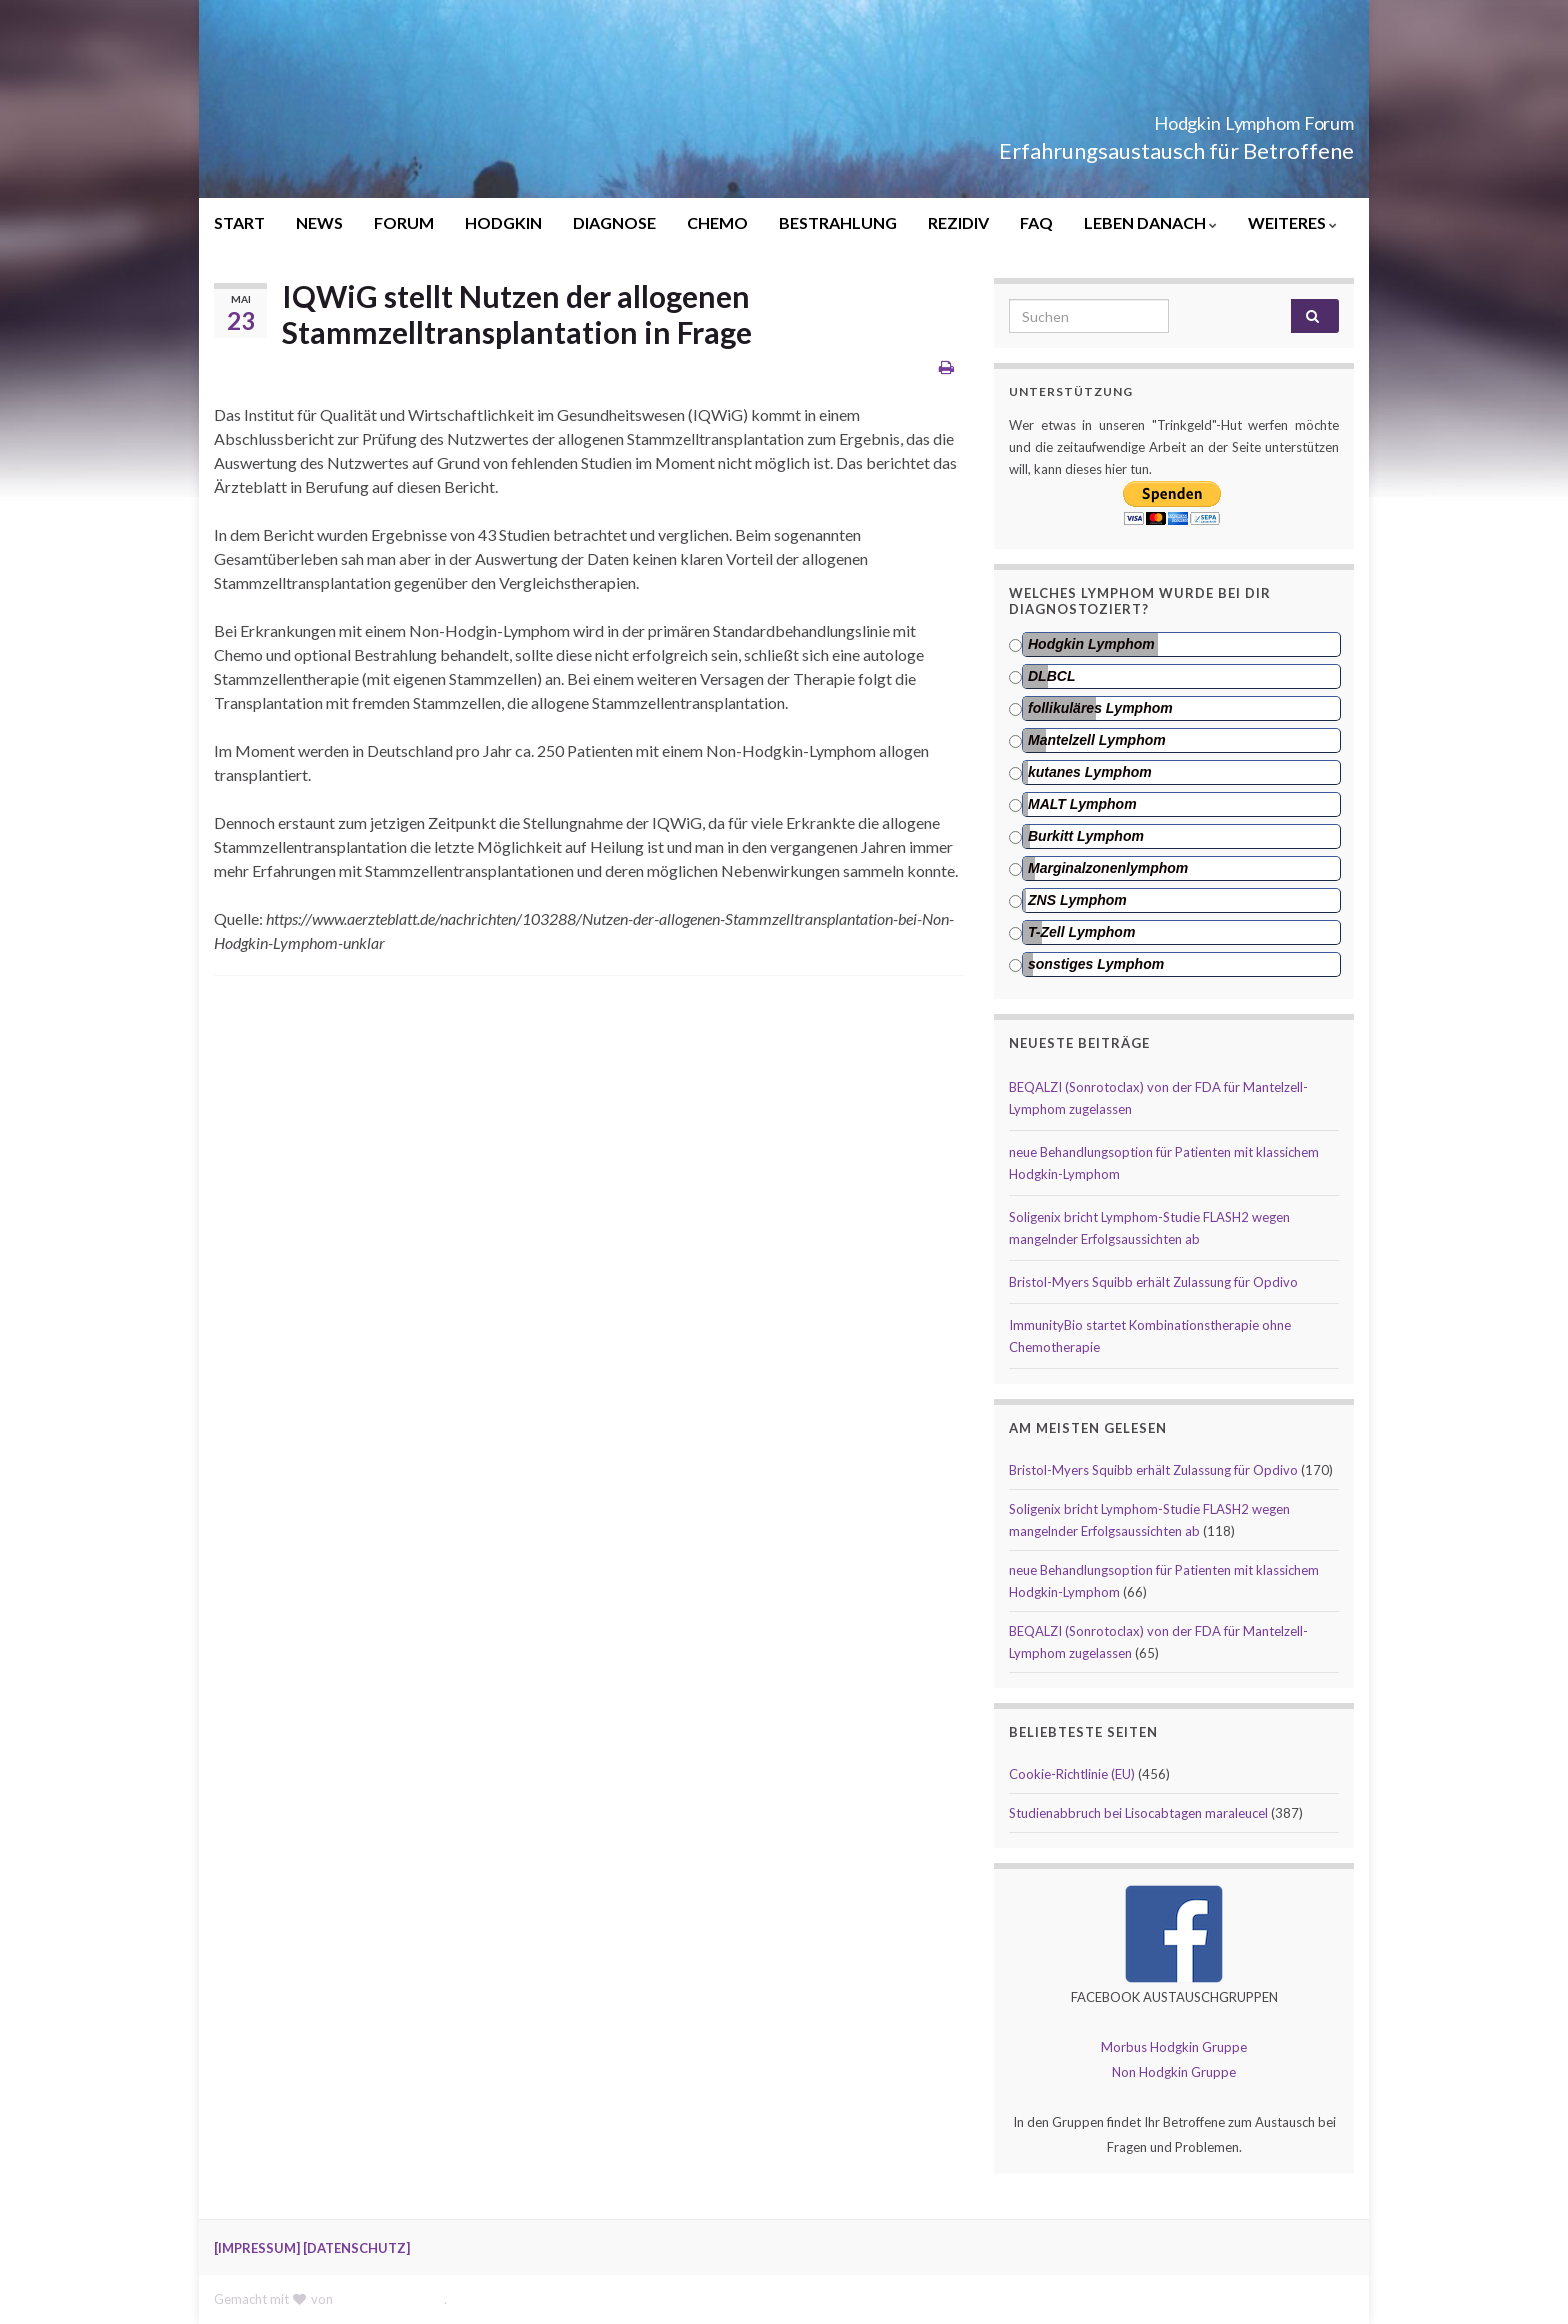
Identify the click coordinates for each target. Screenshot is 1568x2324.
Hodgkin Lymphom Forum (1188, 117)
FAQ (1036, 222)
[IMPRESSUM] (257, 2248)
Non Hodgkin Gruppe (1174, 2072)
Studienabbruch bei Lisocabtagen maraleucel (1138, 1813)
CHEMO (717, 222)
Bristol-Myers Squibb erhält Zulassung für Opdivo (1153, 1282)
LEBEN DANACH (1150, 222)
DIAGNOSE (614, 222)
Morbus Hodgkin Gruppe (1174, 2047)
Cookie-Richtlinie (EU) (1072, 1774)
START (239, 222)
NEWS (319, 222)
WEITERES (1292, 222)
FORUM (404, 222)
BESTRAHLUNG (838, 222)
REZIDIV (958, 222)
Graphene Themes (390, 2299)
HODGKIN (503, 222)
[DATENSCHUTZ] (356, 2248)
